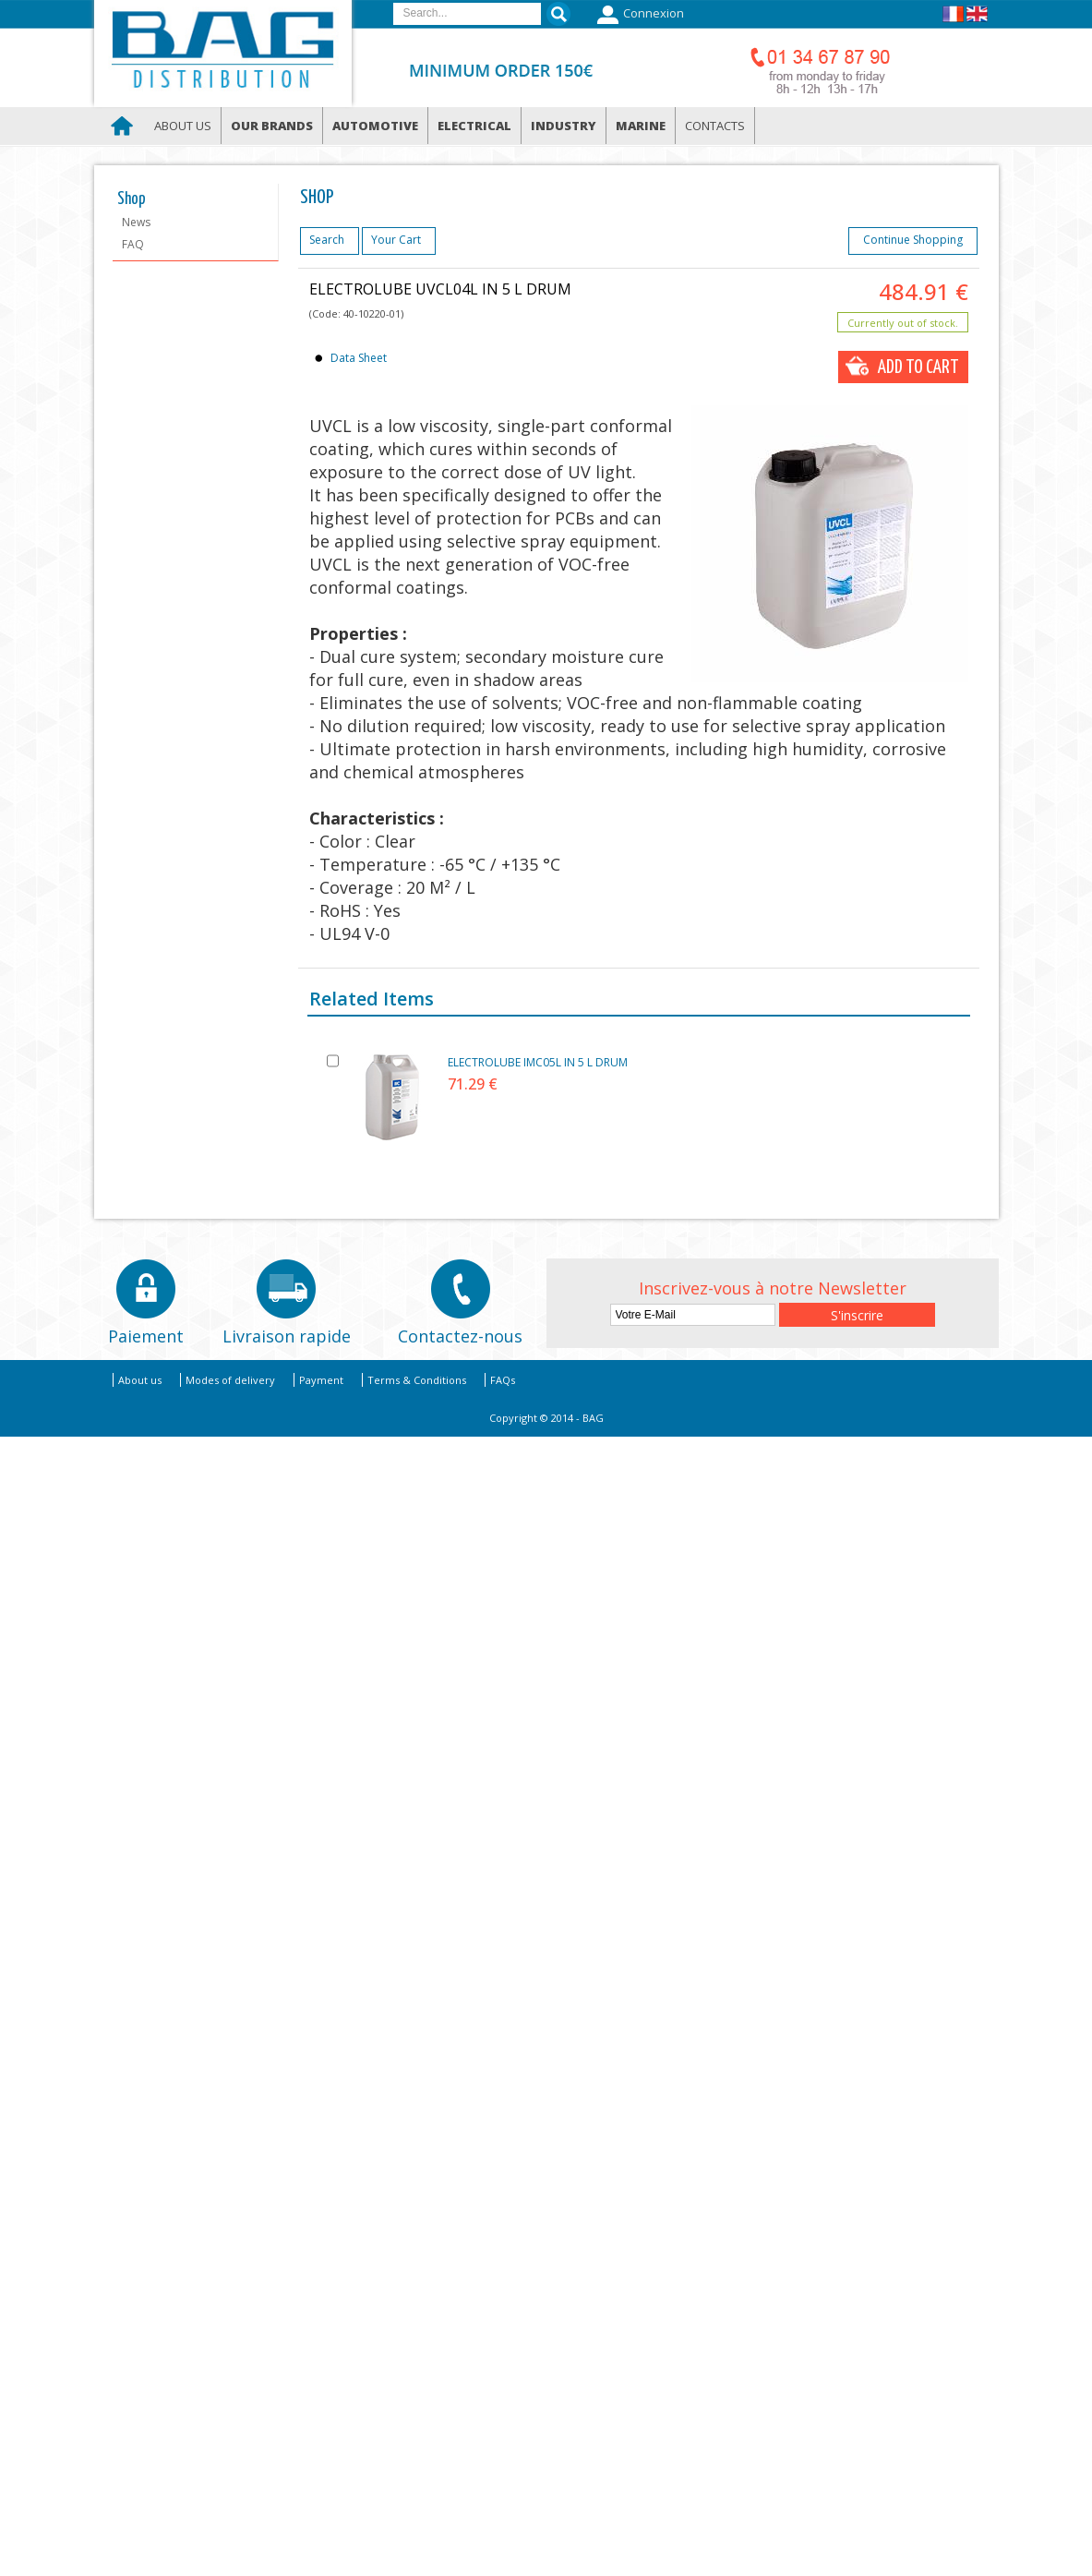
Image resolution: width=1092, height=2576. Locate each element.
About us (182, 125)
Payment (321, 1380)
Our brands (272, 125)
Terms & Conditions (416, 1380)
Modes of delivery (230, 1380)
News (136, 222)
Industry (563, 125)
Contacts (715, 125)
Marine (641, 125)
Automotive (375, 125)
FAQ (133, 244)
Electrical (474, 125)
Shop (131, 199)
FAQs (502, 1380)
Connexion (638, 15)
